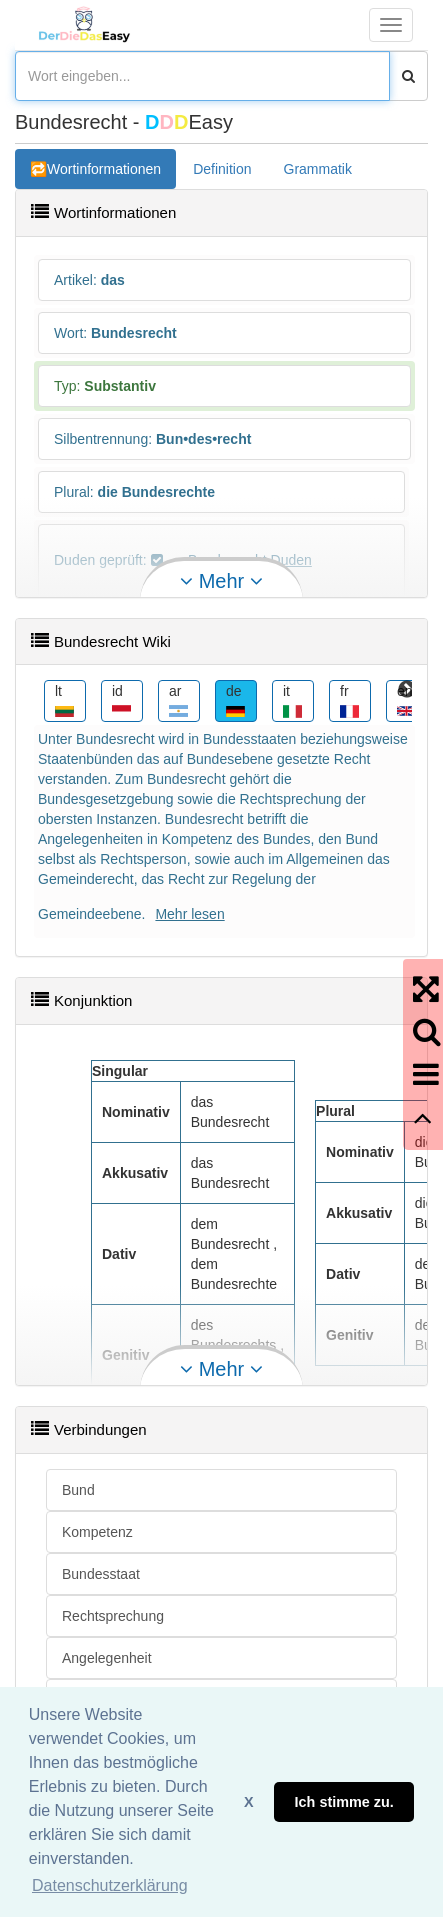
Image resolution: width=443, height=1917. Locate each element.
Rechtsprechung (113, 1616)
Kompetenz (97, 1532)
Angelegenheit (107, 1658)
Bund (78, 1490)
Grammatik (318, 169)
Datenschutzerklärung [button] (110, 1885)
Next (407, 690)
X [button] (249, 1802)
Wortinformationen (104, 169)
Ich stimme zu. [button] (344, 1802)
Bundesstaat (101, 1574)
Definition (222, 169)
